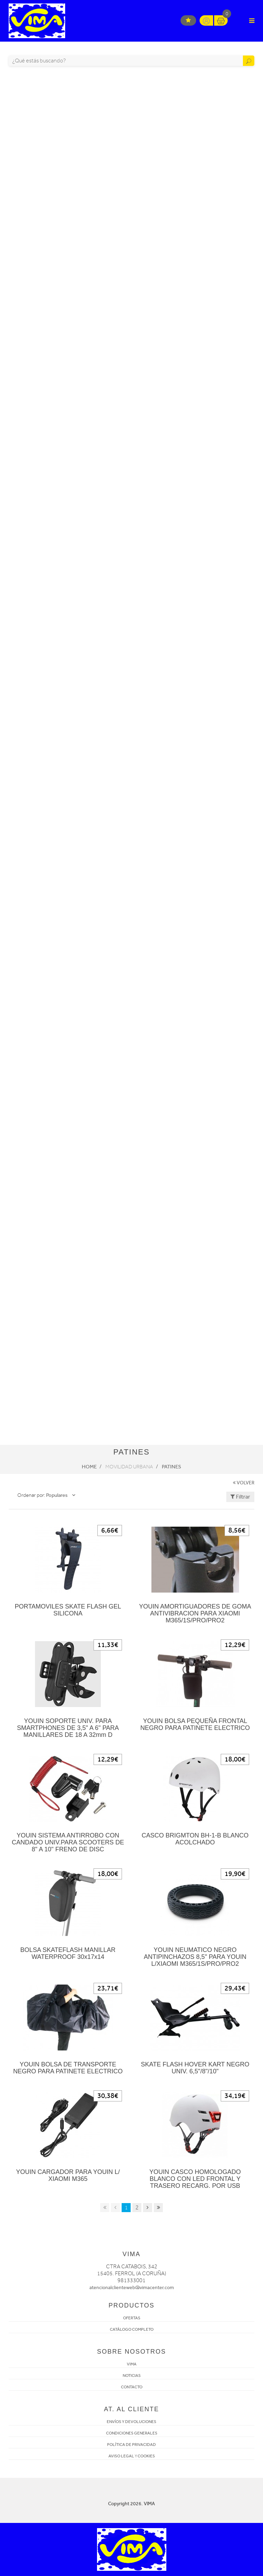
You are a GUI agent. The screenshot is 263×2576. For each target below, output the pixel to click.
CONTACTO (131, 2387)
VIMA (132, 2364)
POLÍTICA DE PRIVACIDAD (131, 2444)
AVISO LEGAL (121, 2456)
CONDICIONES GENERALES (131, 2433)
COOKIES (146, 2456)
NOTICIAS (132, 2375)
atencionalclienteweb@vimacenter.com (131, 2288)
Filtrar (240, 1496)
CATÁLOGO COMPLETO (132, 2329)
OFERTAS (131, 2317)
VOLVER (243, 1483)
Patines (171, 1467)
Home (89, 1467)
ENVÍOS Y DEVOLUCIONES (131, 2421)
